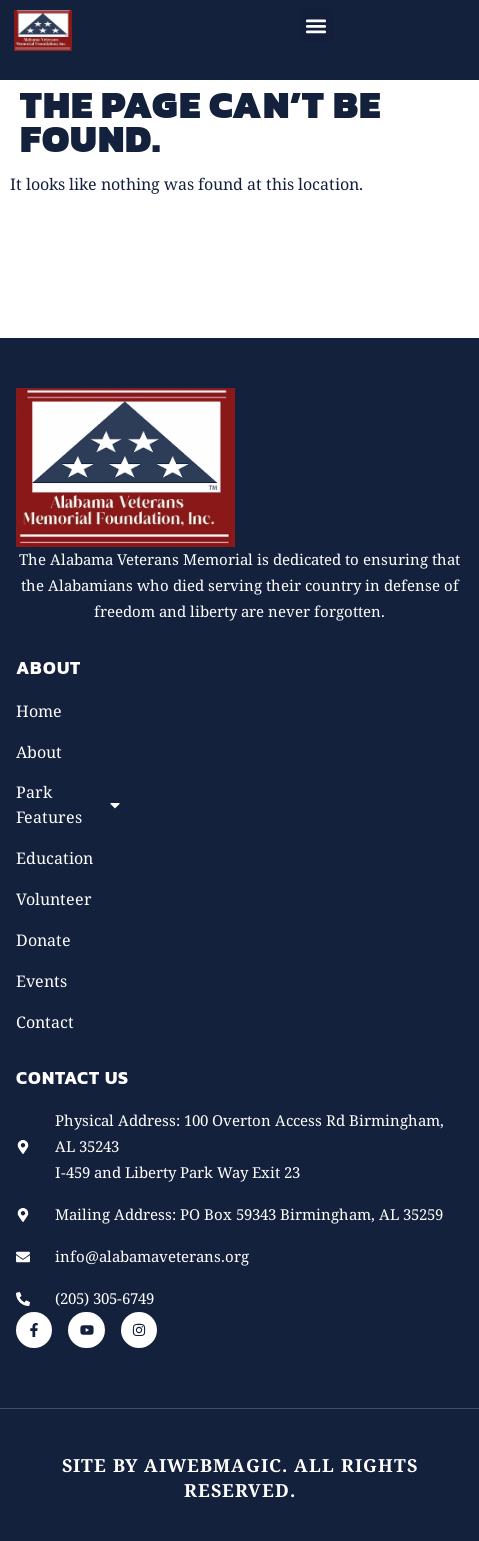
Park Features (69, 804)
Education (54, 858)
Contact (45, 1022)
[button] (316, 25)
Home (39, 711)
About (39, 752)
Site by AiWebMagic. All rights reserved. (240, 1477)
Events (41, 981)
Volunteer (54, 899)
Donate (43, 940)
